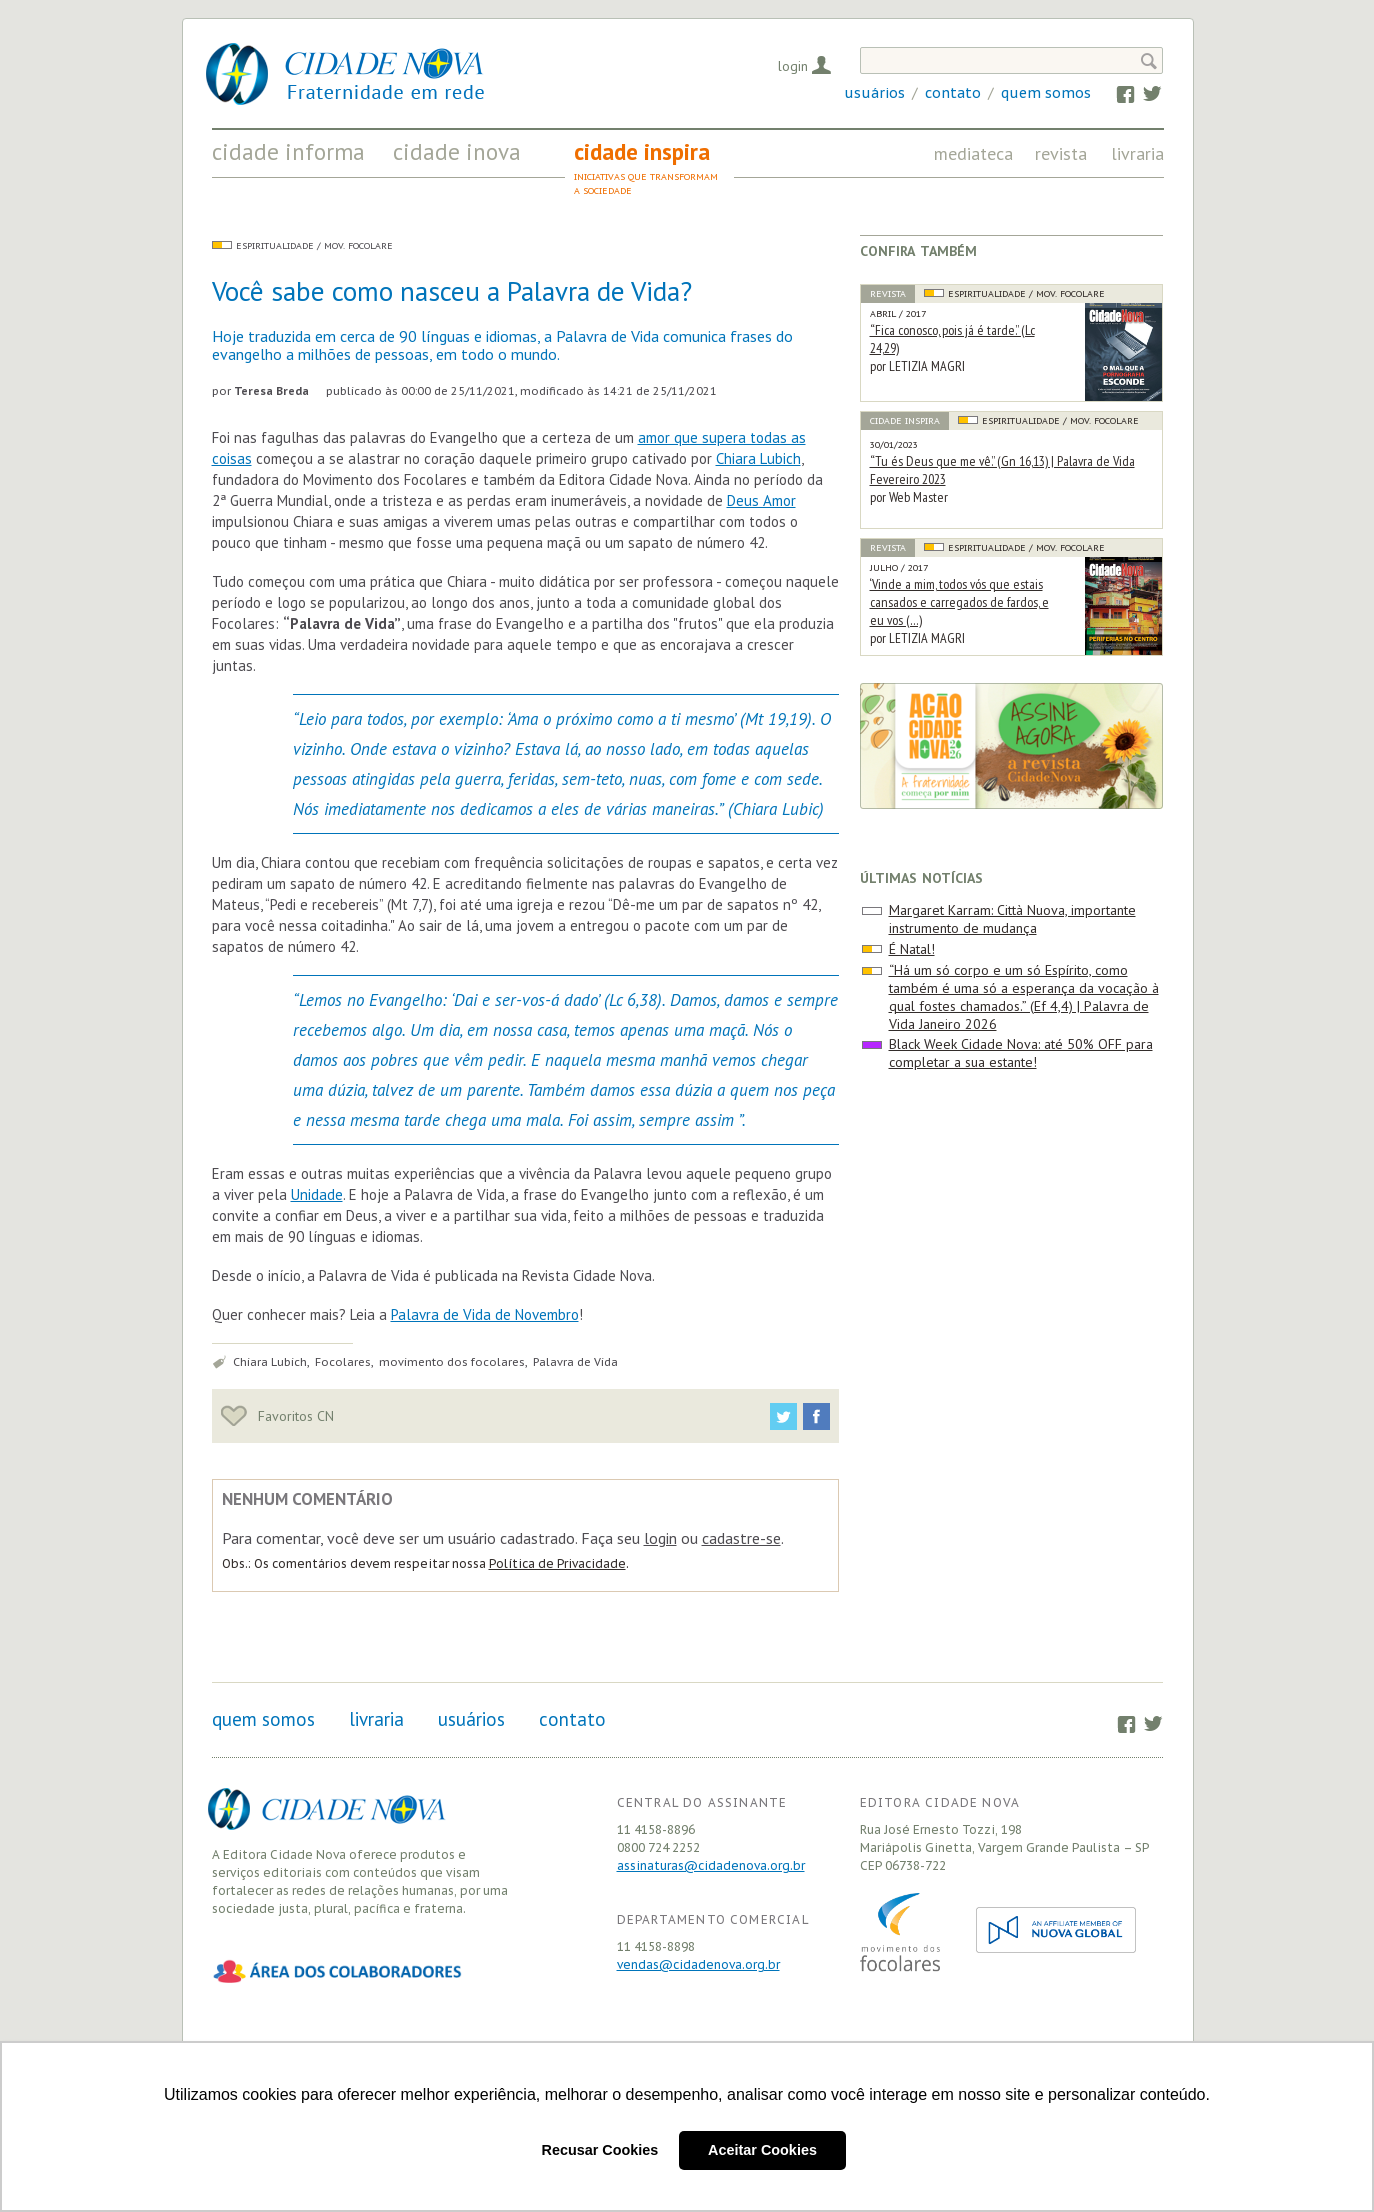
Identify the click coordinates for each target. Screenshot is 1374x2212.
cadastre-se (741, 1538)
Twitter (1142, 93)
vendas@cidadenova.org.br (698, 1964)
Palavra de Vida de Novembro (485, 1314)
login (660, 1538)
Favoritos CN (277, 1416)
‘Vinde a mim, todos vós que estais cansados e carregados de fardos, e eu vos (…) (959, 602)
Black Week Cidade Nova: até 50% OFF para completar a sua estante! (1021, 1053)
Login (793, 66)
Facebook (1116, 93)
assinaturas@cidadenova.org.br (711, 1865)
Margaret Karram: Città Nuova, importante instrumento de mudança (1012, 919)
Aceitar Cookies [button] (762, 2150)
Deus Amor (761, 500)
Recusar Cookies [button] (600, 2150)
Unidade (317, 1194)
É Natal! (912, 949)
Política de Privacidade (557, 1563)
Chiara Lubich (758, 458)
